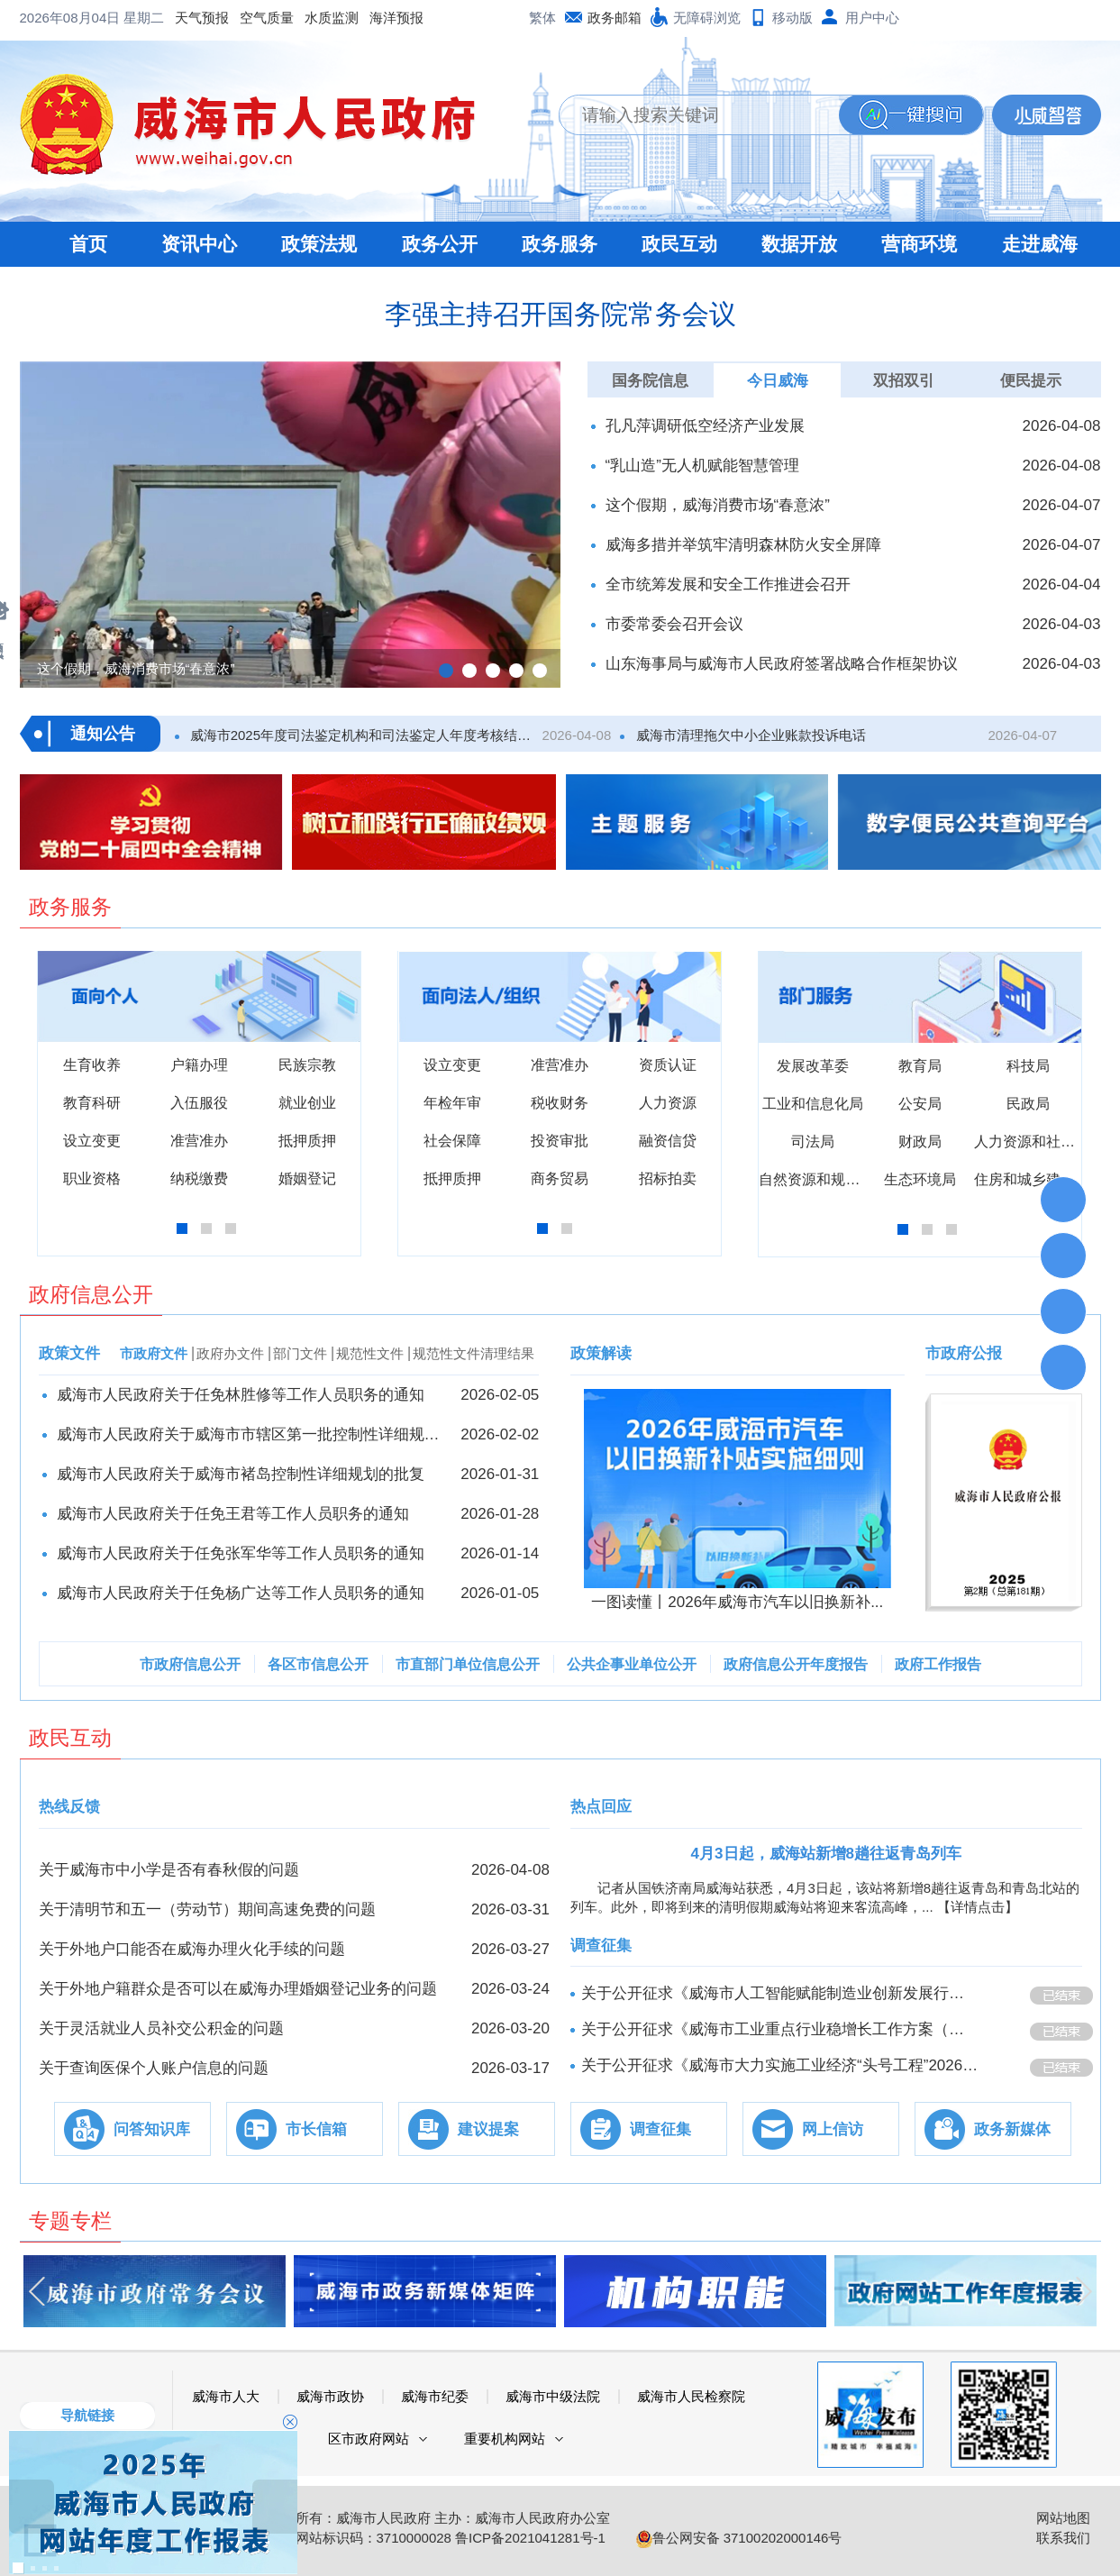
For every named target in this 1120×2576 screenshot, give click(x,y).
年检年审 (452, 1102)
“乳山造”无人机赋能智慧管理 (702, 465)
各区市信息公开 (318, 1664)
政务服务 (559, 243)
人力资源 (668, 1102)
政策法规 (319, 243)
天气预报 (58, 17)
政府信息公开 (91, 1294)
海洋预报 (252, 17)
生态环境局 (920, 1179)
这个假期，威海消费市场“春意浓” (718, 505)
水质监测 (187, 17)
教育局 (920, 1065)
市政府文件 (153, 1353)
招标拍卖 (668, 1178)
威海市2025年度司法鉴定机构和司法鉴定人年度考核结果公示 (364, 735)
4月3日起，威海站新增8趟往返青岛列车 (826, 1853)
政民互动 (679, 243)
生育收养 (92, 1065)
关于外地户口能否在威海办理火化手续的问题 (192, 1949)
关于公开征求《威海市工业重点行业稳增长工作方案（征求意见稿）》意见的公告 (780, 2029)
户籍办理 (199, 1065)
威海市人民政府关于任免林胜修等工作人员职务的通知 (240, 1394)
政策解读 (601, 1353)
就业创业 (307, 1102)
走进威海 (1040, 243)
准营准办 (199, 1140)
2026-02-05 (499, 1394)
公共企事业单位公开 (632, 1664)
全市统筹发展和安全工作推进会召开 (728, 584)
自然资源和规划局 (816, 1179)
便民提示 (1030, 380)
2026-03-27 (510, 1949)
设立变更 (92, 1140)
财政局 (920, 1141)
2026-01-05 (499, 1593)
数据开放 (799, 243)
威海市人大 (226, 2396)
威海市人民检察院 (691, 2396)
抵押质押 (307, 1140)
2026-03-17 (510, 2068)
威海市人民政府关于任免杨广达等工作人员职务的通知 (240, 1593)
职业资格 (92, 1178)
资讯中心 (199, 243)
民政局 (1028, 1103)
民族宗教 (307, 1065)
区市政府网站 (368, 2438)
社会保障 (452, 1140)
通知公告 (102, 734)
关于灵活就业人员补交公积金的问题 (161, 2028)
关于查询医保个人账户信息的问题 (154, 2068)
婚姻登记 (307, 1178)
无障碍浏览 (707, 17)
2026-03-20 (510, 2028)
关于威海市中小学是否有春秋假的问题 (169, 1869)
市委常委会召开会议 (674, 624)
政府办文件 (230, 1353)
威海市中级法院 (552, 2396)
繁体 (542, 17)
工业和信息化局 (812, 1103)
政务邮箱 (614, 17)
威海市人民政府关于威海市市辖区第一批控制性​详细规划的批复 (250, 1434)
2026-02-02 (499, 1434)
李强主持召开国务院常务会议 (560, 314)
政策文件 (69, 1353)
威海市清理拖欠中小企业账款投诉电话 (748, 735)
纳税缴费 (199, 1178)
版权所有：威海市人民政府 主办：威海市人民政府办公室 (439, 2518)
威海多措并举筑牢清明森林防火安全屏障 (743, 544)
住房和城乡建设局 (1031, 1179)
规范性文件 (370, 1353)
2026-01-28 (499, 1513)
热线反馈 (69, 1806)
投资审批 (559, 1140)
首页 (88, 243)
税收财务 (559, 1102)
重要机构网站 (504, 2438)
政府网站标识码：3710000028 (360, 2537)
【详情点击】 (977, 1906)
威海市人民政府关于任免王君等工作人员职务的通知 (233, 1513)
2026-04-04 (1062, 584)
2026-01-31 (499, 1474)
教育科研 (92, 1102)
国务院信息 (650, 380)
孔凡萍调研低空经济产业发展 (705, 425)
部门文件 (300, 1353)
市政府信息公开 (190, 1664)
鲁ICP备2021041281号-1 (530, 2537)
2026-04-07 (1062, 505)
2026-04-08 (1062, 425)
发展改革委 (813, 1065)
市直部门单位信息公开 (468, 1664)
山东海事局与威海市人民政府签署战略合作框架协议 (782, 663)
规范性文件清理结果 (473, 1353)
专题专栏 (70, 2221)
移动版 (792, 17)
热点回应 (601, 1806)
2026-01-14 (499, 1553)
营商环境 (919, 243)
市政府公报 (963, 1353)
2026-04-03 (1062, 624)
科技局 (1028, 1065)
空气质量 (123, 17)
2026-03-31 (510, 1909)
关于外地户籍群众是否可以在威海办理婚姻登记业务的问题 (238, 1988)
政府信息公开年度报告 (796, 1664)
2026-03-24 (510, 1988)
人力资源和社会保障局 (1046, 1141)
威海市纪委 (435, 2396)
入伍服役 (199, 1102)
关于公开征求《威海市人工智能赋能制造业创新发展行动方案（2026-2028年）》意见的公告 (780, 1993)
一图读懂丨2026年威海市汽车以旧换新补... (737, 1602)
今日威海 (777, 380)
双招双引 (903, 380)
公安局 (920, 1103)
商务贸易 (559, 1178)
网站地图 (1063, 2518)
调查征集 (601, 1945)
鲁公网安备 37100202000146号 (739, 2537)
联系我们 (1063, 2537)
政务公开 (440, 243)
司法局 (812, 1141)
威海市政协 (330, 2396)
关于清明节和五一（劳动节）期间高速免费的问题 (207, 1909)
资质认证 (668, 1065)
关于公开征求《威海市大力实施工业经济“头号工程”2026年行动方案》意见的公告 (780, 2065)
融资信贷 (668, 1140)
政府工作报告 (938, 1664)
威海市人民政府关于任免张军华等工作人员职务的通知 (240, 1553)
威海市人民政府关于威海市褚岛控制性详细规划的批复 (240, 1474)
